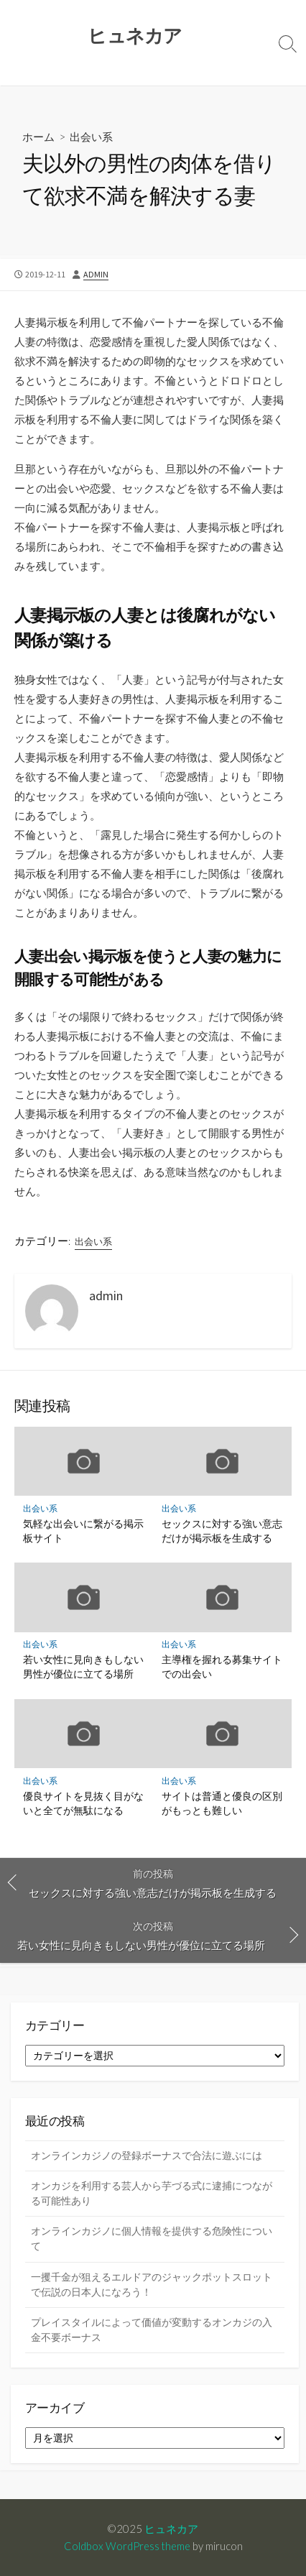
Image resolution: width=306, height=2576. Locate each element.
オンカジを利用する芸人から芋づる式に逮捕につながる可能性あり (151, 2193)
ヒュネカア (171, 2528)
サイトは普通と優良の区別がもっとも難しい (222, 1803)
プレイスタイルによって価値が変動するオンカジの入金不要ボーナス (151, 2330)
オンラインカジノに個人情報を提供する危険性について (151, 2239)
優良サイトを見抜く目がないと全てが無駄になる (83, 1803)
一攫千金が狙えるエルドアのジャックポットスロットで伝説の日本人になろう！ (151, 2285)
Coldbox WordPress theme (127, 2545)
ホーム (38, 136)
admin (95, 274)
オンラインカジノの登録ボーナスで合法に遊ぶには (146, 2155)
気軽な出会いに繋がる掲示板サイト (83, 1530)
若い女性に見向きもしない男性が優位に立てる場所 (83, 1666)
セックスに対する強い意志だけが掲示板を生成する (222, 1530)
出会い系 (91, 136)
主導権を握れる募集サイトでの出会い (222, 1666)
